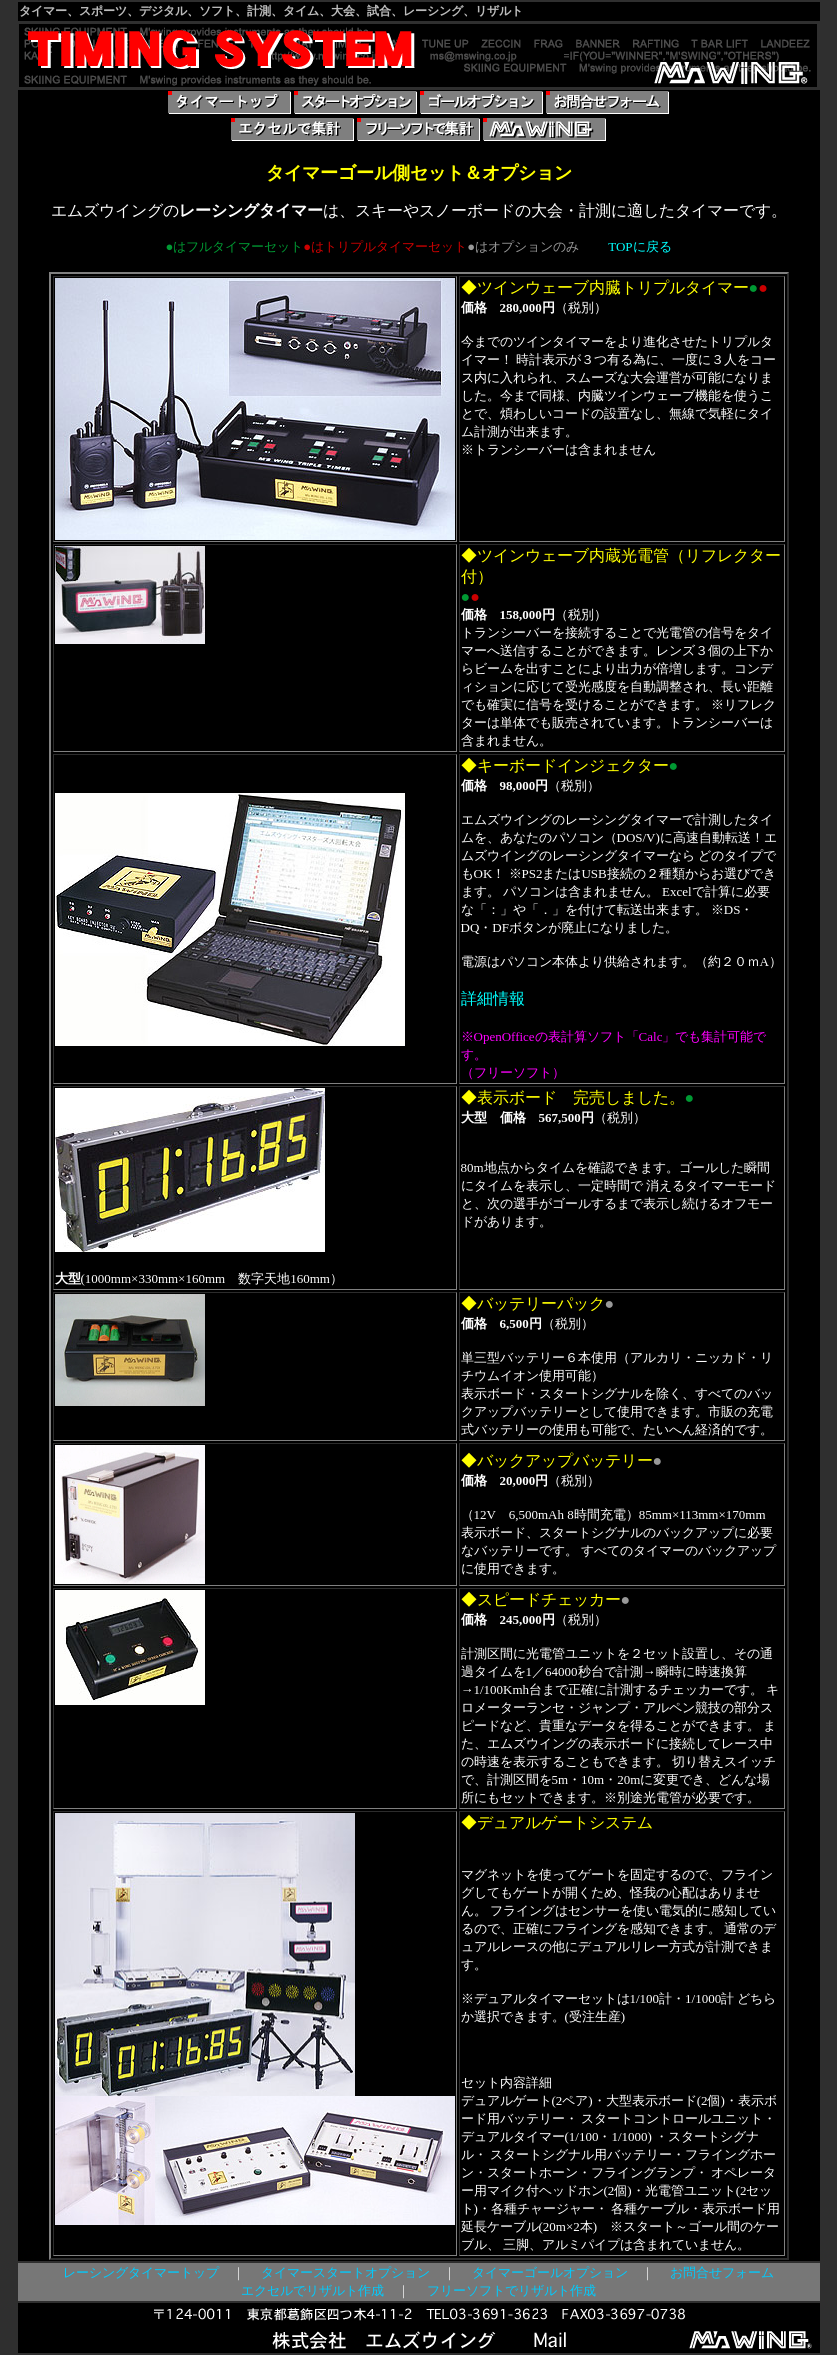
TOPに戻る (639, 246)
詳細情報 (493, 998)
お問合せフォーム (722, 2272)
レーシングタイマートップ (141, 2272)
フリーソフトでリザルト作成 (511, 2290)
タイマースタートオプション (345, 2272)
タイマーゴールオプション (550, 2272)
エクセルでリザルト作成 (312, 2290)
